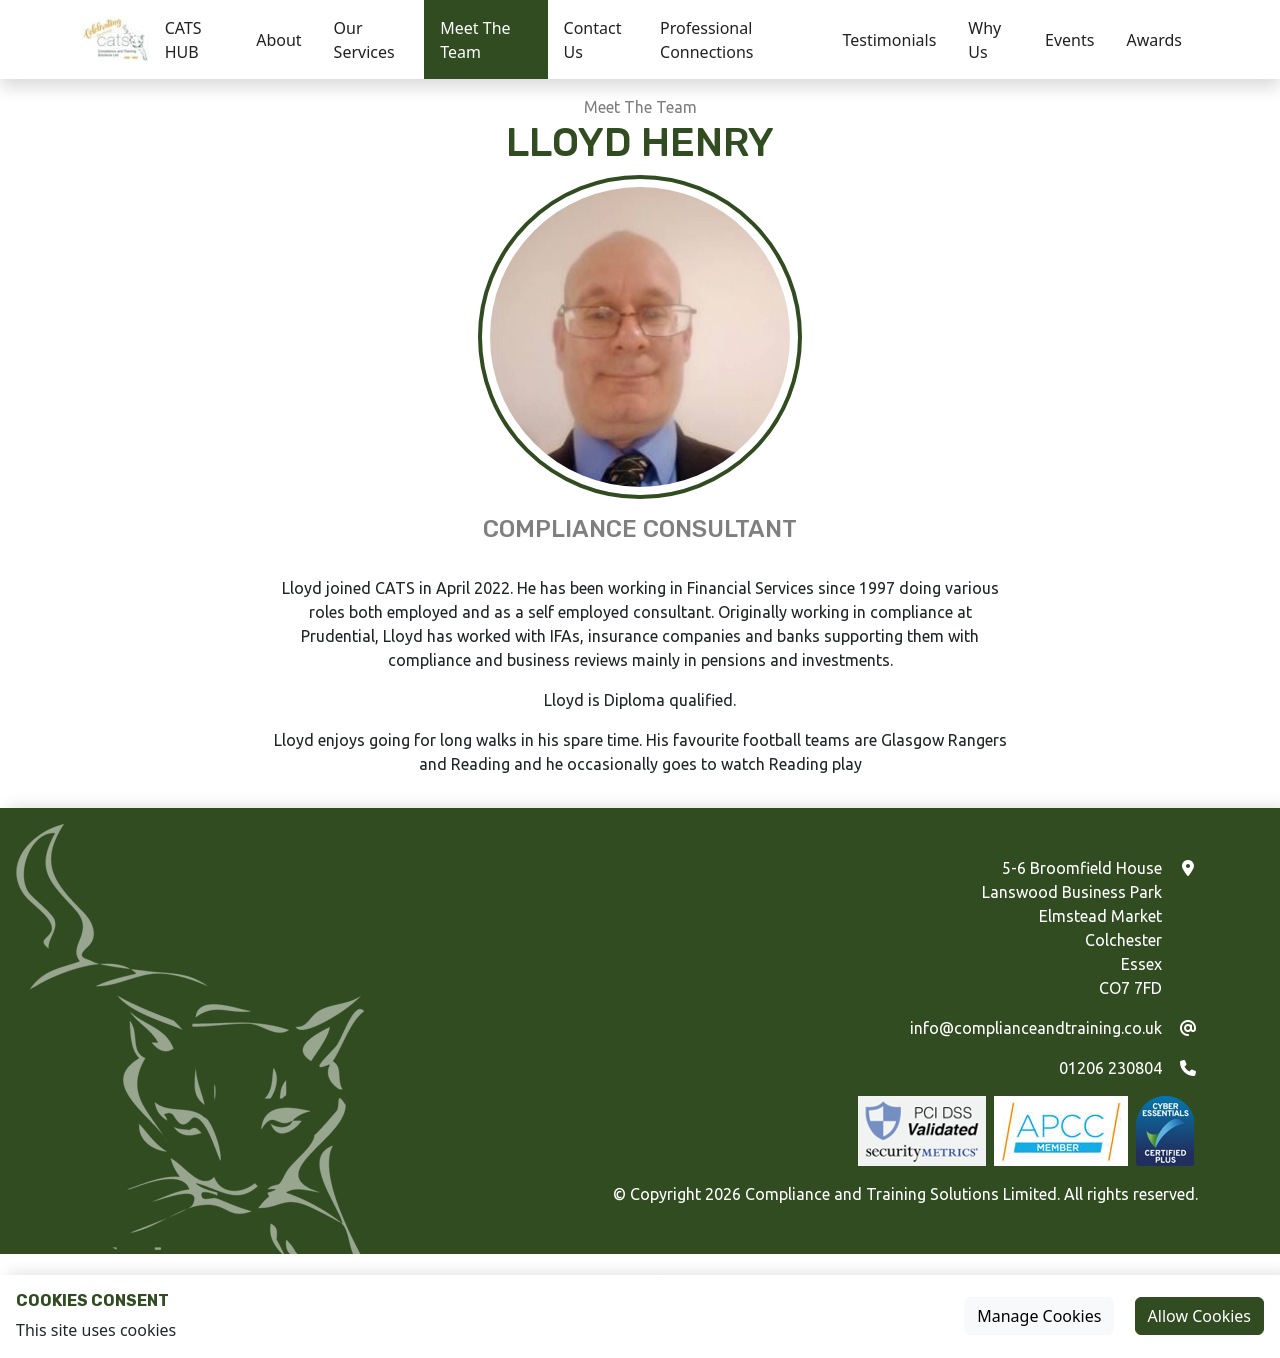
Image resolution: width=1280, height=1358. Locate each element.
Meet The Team (475, 40)
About (278, 40)
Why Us (984, 40)
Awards (1154, 40)
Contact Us (593, 40)
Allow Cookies (1199, 1316)
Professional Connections (706, 40)
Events (1069, 40)
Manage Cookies (1039, 1316)
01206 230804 (1110, 1068)
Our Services (364, 40)
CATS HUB (183, 40)
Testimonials (890, 40)
